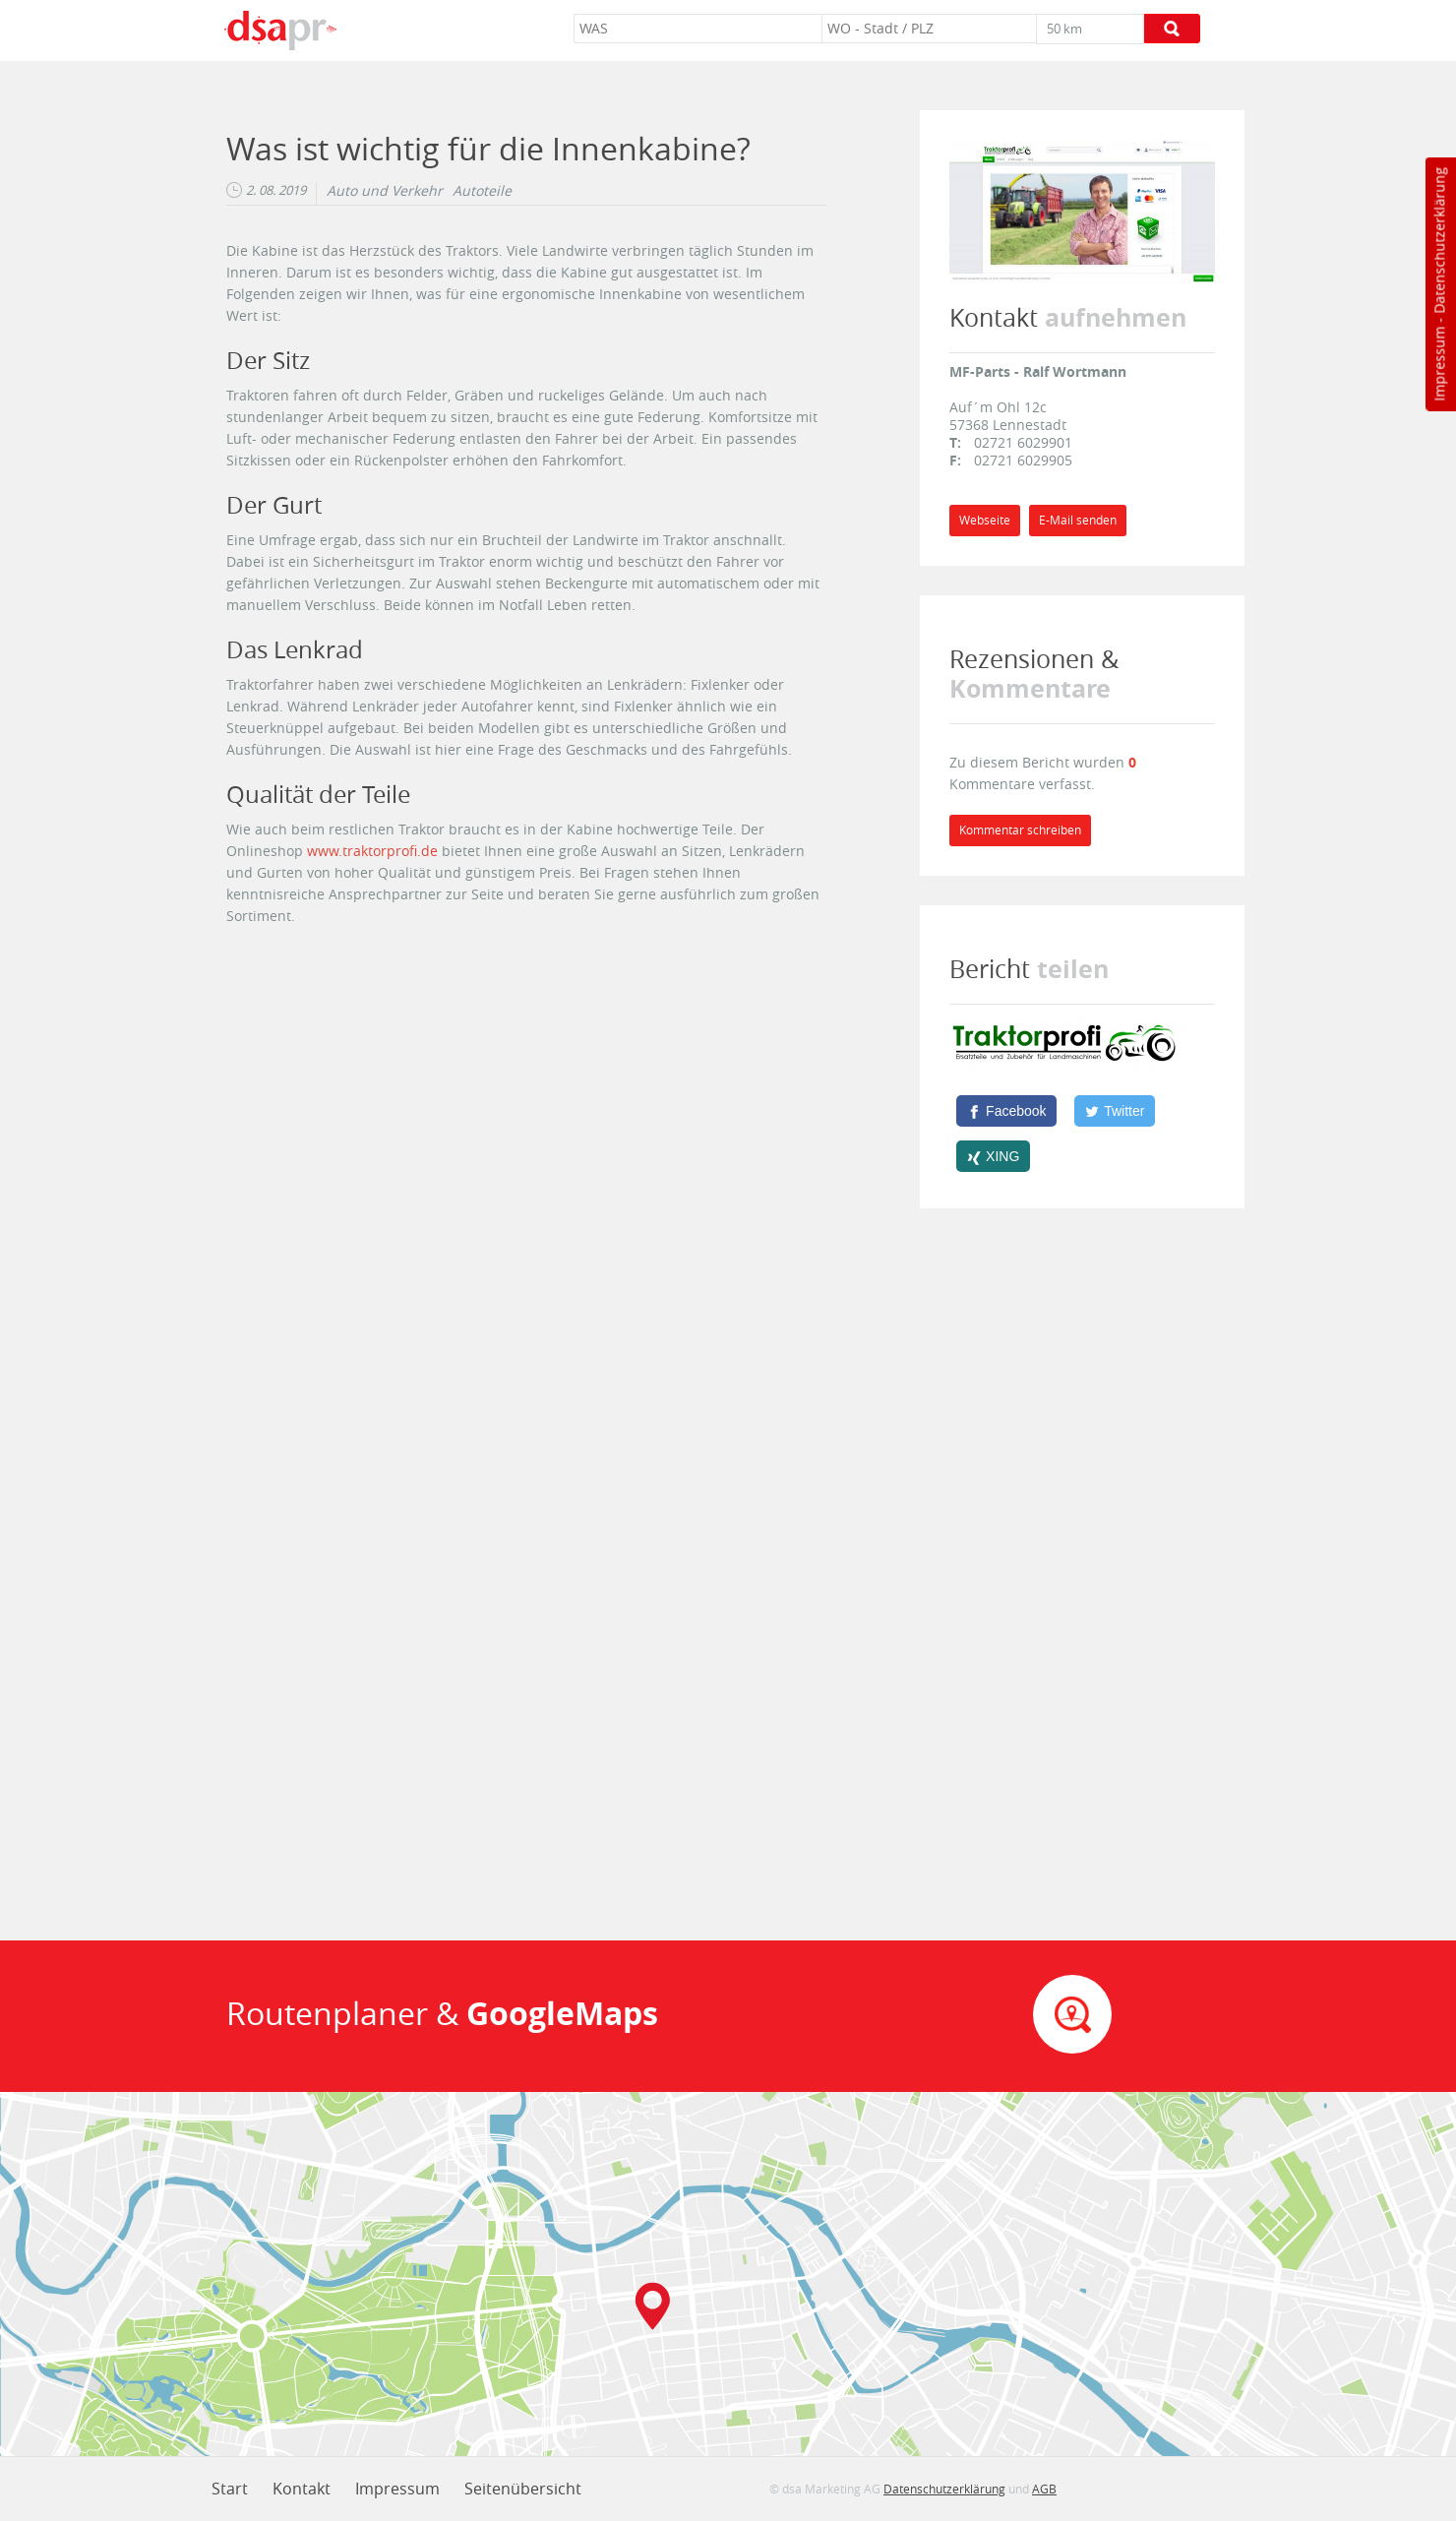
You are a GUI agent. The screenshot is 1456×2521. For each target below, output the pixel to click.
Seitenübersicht (522, 2488)
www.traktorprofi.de (372, 850)
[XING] (993, 1156)
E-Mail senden (1078, 520)
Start (230, 2488)
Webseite (984, 520)
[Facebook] (1006, 1111)
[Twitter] (1114, 1111)
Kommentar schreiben (1020, 830)
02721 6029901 (1023, 442)
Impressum (1438, 364)
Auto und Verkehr (385, 191)
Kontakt (302, 2488)
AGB (1044, 2488)
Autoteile (482, 191)
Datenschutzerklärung (1438, 240)
